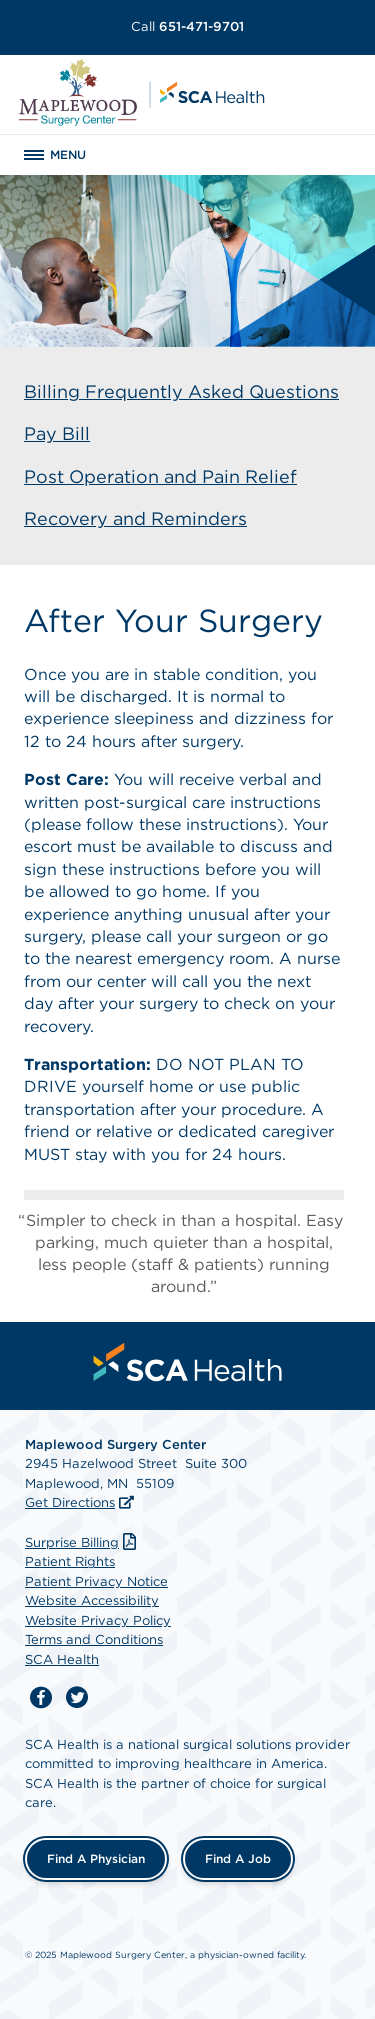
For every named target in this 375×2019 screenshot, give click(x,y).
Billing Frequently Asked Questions (181, 391)
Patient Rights (70, 1561)
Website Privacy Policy (98, 1620)
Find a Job (238, 1858)
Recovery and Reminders (135, 518)
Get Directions (70, 1502)
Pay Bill (57, 433)
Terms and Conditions (94, 1639)
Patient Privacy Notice (96, 1581)
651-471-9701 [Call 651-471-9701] (187, 26)
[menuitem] (188, 1362)
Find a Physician (96, 1858)
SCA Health (62, 1659)
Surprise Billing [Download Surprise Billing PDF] (83, 1542)
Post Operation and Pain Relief (160, 476)
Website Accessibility (92, 1600)
